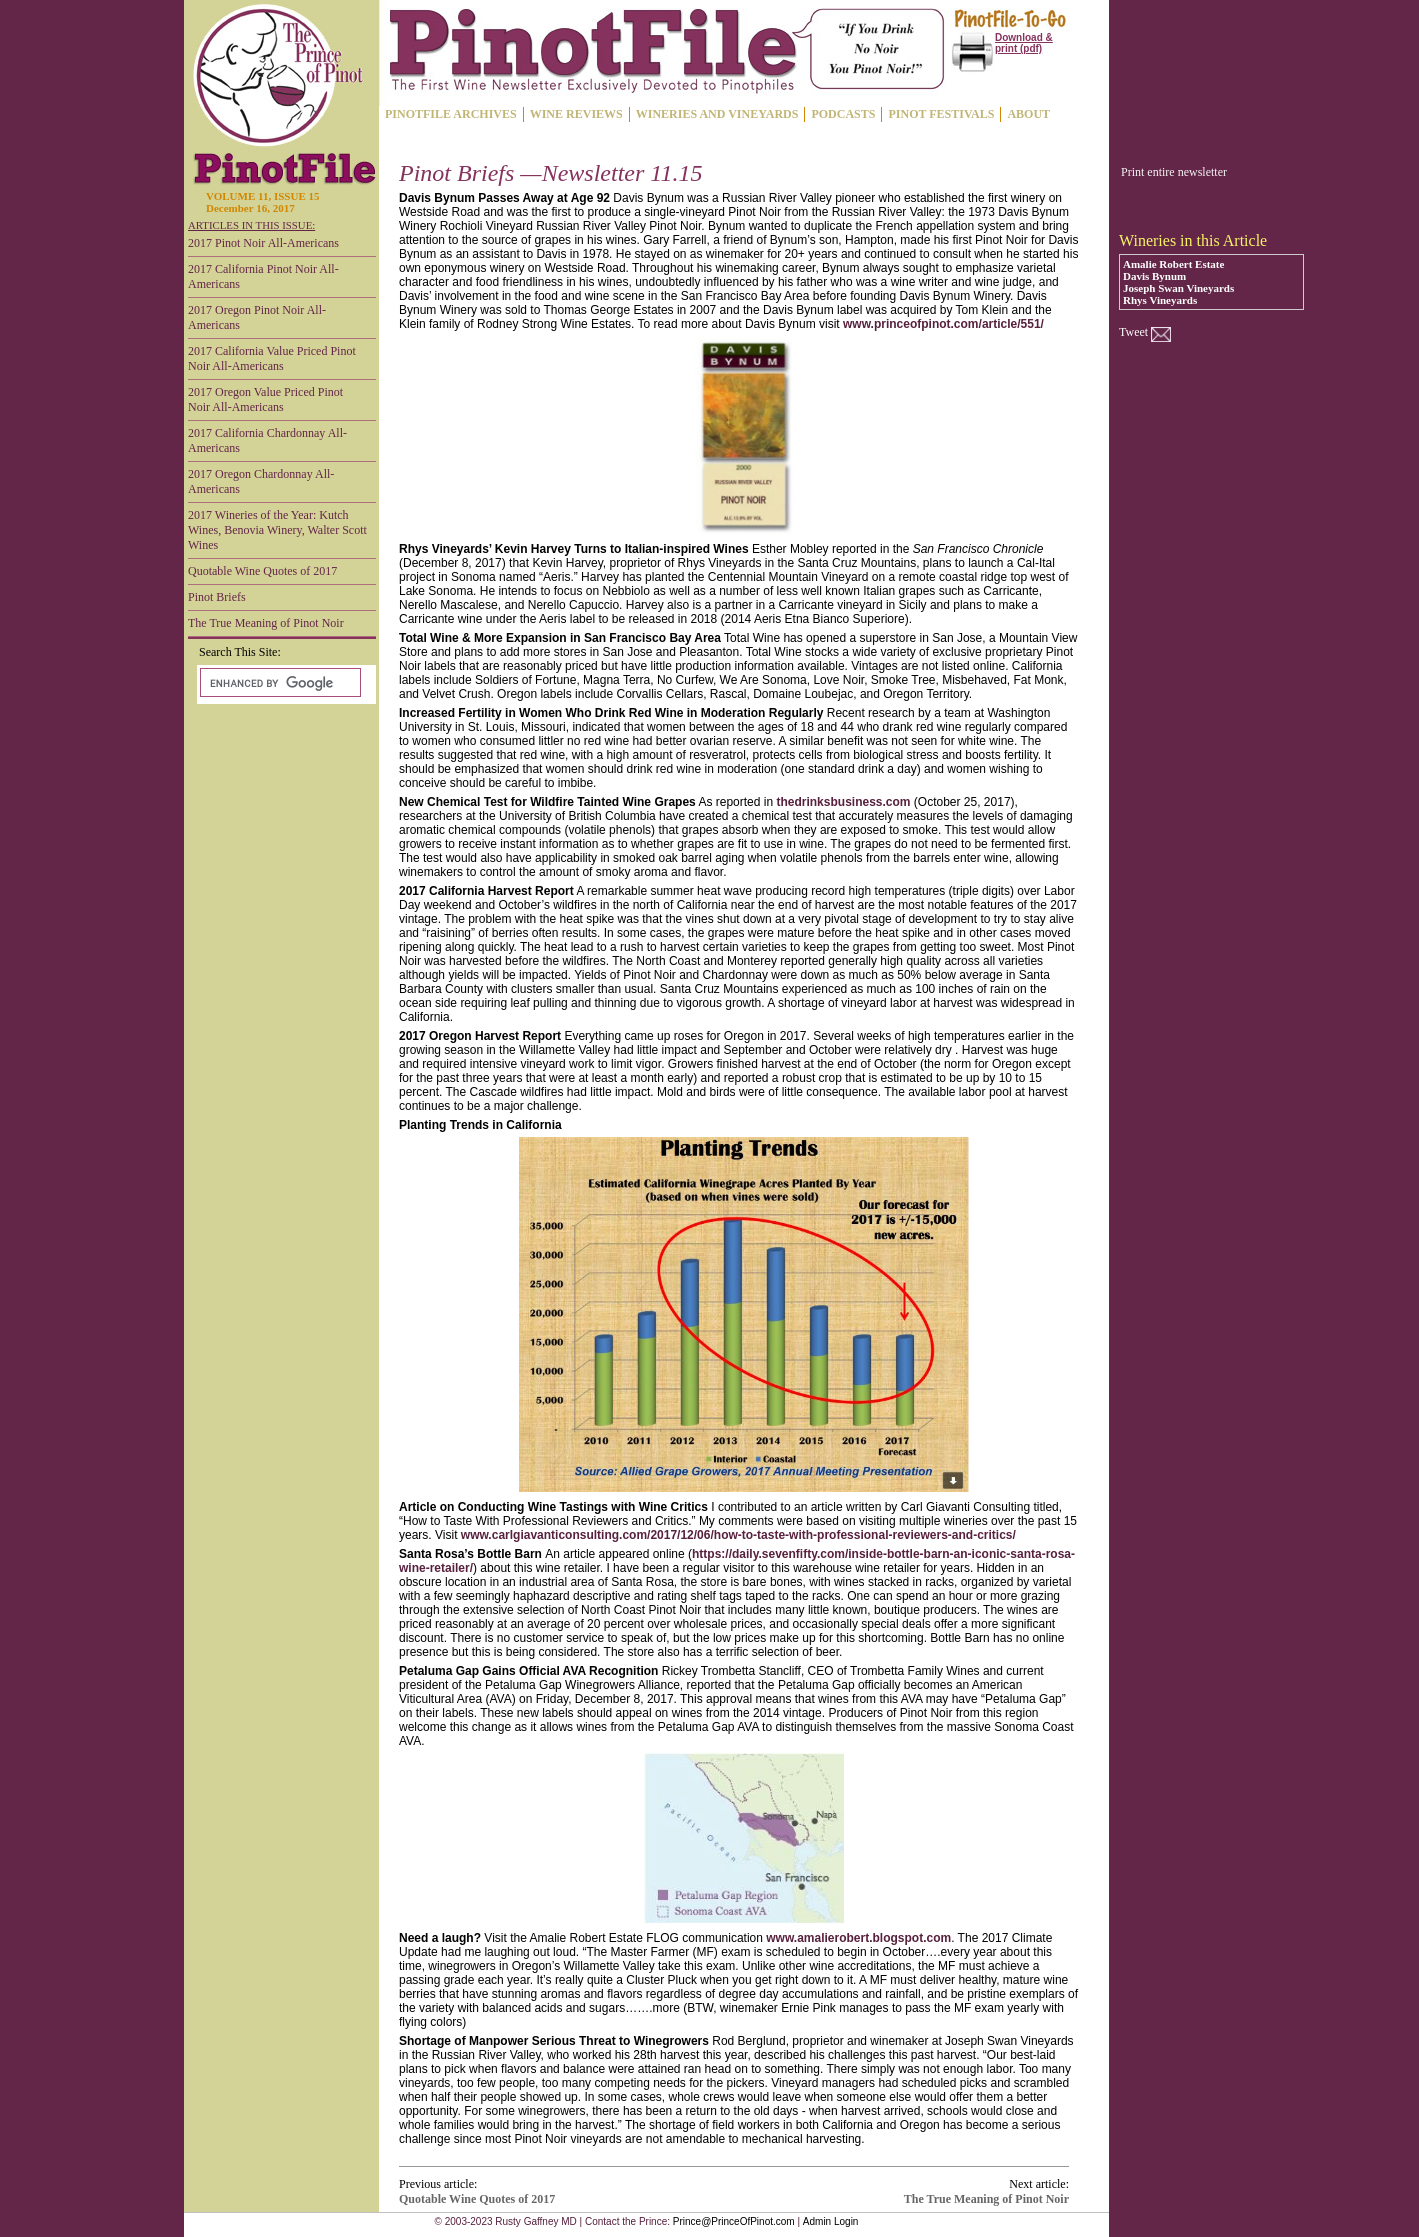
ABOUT (1028, 114)
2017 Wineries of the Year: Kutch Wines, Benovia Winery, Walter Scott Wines (277, 530)
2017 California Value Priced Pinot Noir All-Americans (272, 358)
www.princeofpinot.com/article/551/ (943, 324)
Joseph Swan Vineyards (1178, 288)
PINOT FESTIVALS (941, 114)
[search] (278, 683)
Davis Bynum (1154, 276)
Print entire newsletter (1174, 172)
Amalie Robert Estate (1173, 264)
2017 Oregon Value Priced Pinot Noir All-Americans (265, 399)
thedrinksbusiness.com (843, 802)
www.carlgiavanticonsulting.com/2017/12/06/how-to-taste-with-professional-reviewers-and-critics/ (738, 1535)
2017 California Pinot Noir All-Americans (263, 276)
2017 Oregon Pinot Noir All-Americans (257, 317)
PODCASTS (843, 114)
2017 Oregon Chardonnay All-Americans (261, 481)
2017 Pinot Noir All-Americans (263, 243)
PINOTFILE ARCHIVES (451, 114)
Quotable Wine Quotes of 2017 (262, 571)
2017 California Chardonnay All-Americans (267, 440)
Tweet (1133, 332)
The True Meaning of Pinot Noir (266, 623)
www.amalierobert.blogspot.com (858, 1938)
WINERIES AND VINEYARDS (717, 114)
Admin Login (831, 2221)
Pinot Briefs (217, 597)
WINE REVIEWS (576, 114)
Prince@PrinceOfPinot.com (734, 2221)
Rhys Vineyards (1160, 300)
